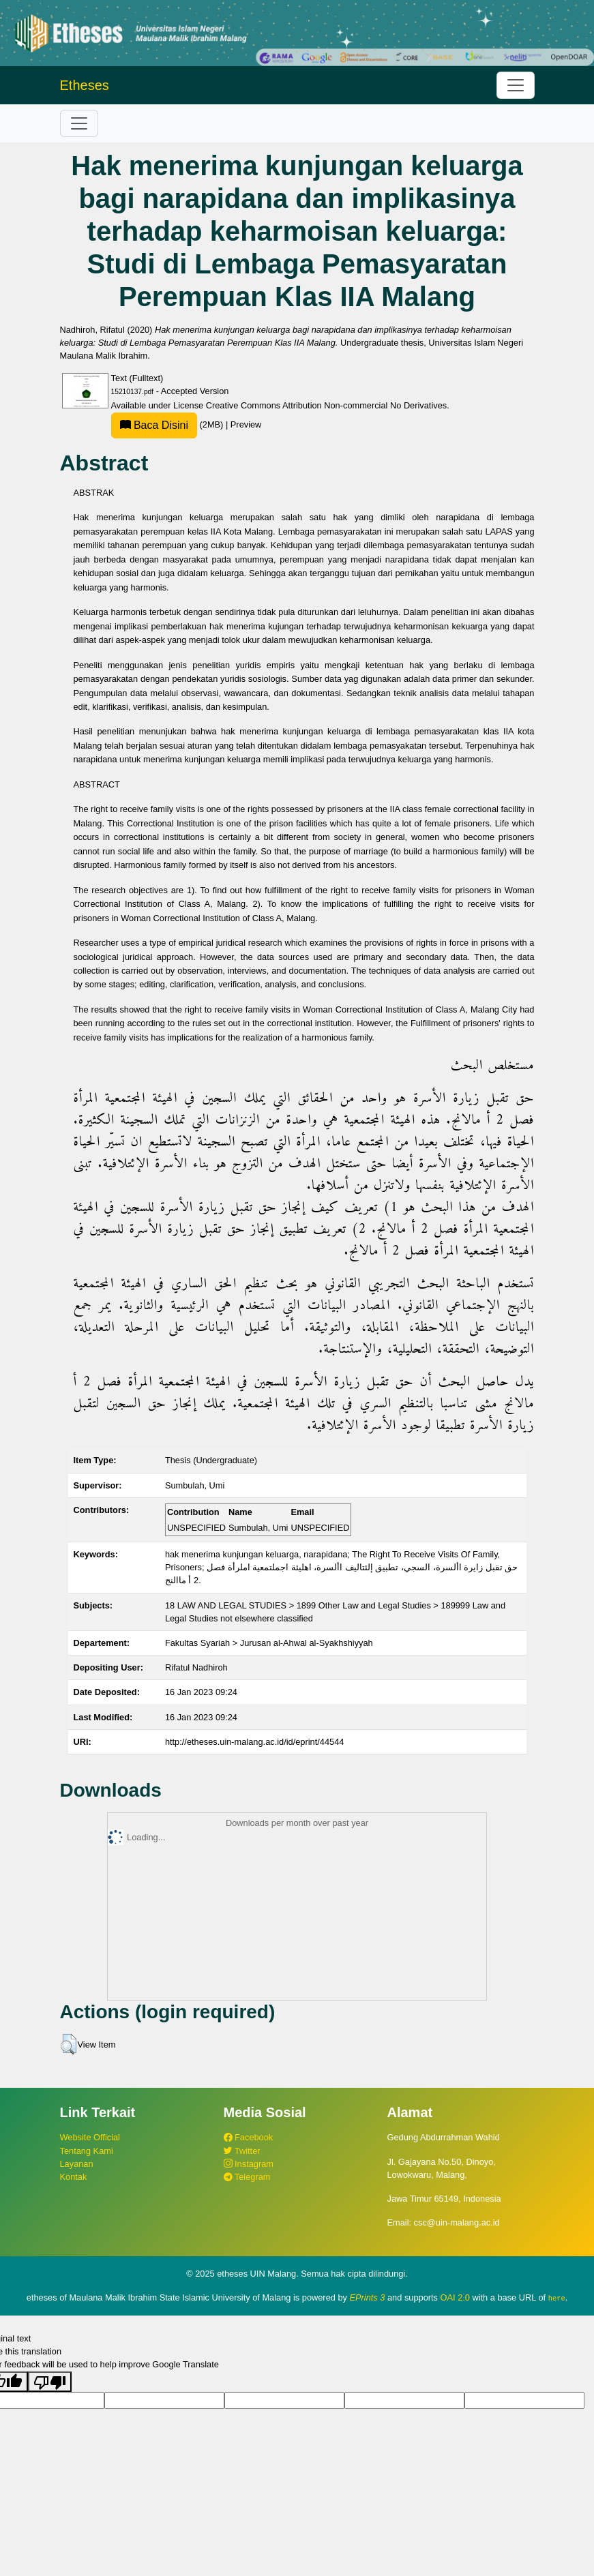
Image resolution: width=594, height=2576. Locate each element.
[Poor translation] (50, 2381)
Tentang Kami (86, 2151)
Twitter (242, 2151)
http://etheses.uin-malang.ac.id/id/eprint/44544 (254, 1742)
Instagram (248, 2164)
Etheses (84, 85)
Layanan (76, 2164)
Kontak (73, 2177)
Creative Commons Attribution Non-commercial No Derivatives (326, 405)
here (556, 2298)
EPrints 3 (367, 2297)
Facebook (248, 2137)
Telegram (247, 2177)
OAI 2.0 (455, 2297)
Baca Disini (154, 425)
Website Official (90, 2137)
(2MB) (168, 424)
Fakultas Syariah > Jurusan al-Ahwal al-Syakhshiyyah (269, 1643)
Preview (246, 424)
